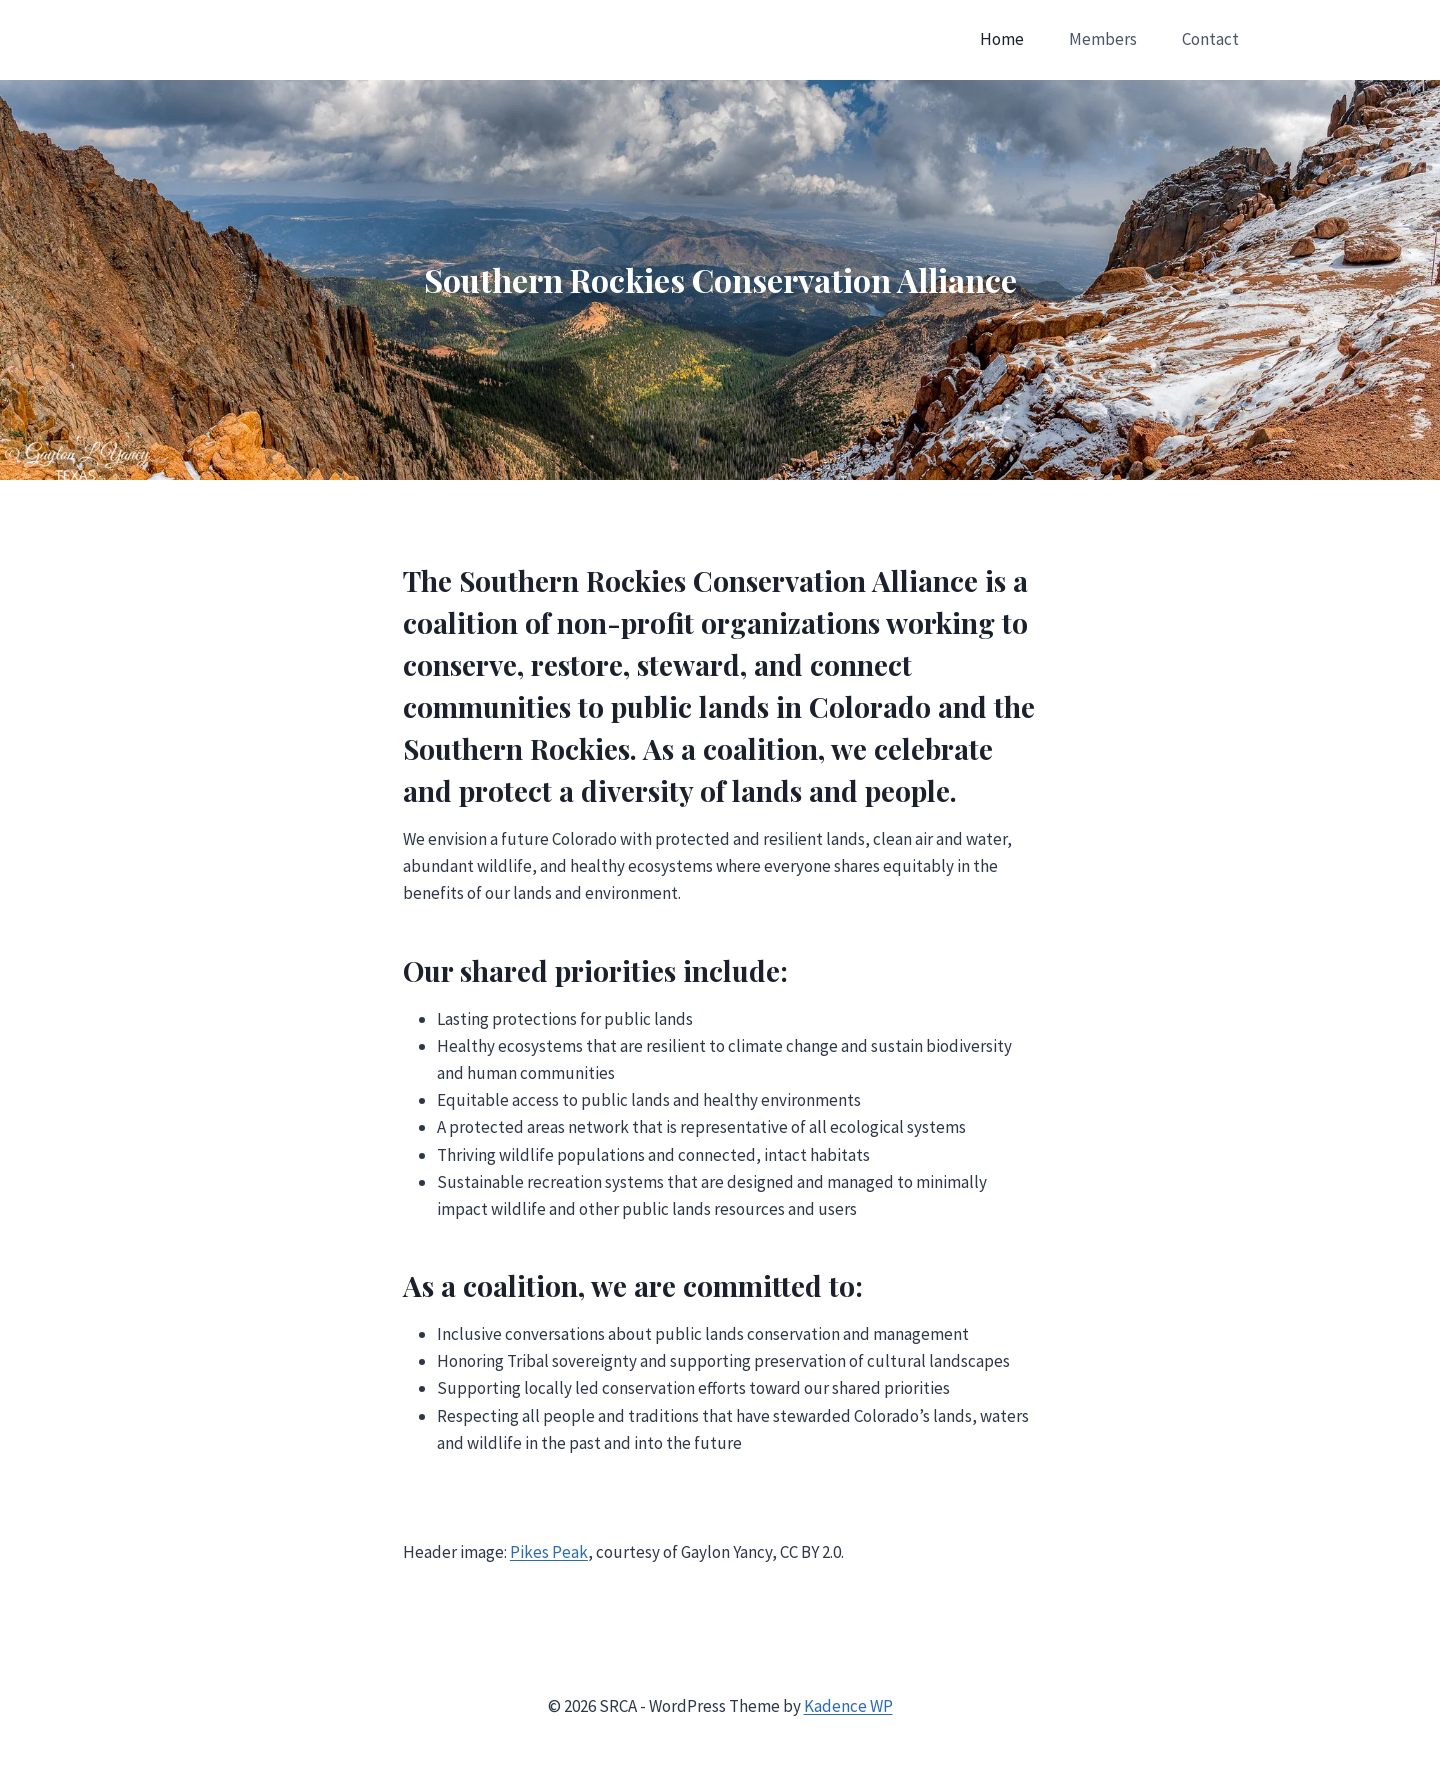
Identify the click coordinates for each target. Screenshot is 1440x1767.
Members (1103, 39)
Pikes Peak (549, 1552)
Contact (1210, 39)
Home (1002, 39)
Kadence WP (848, 1706)
